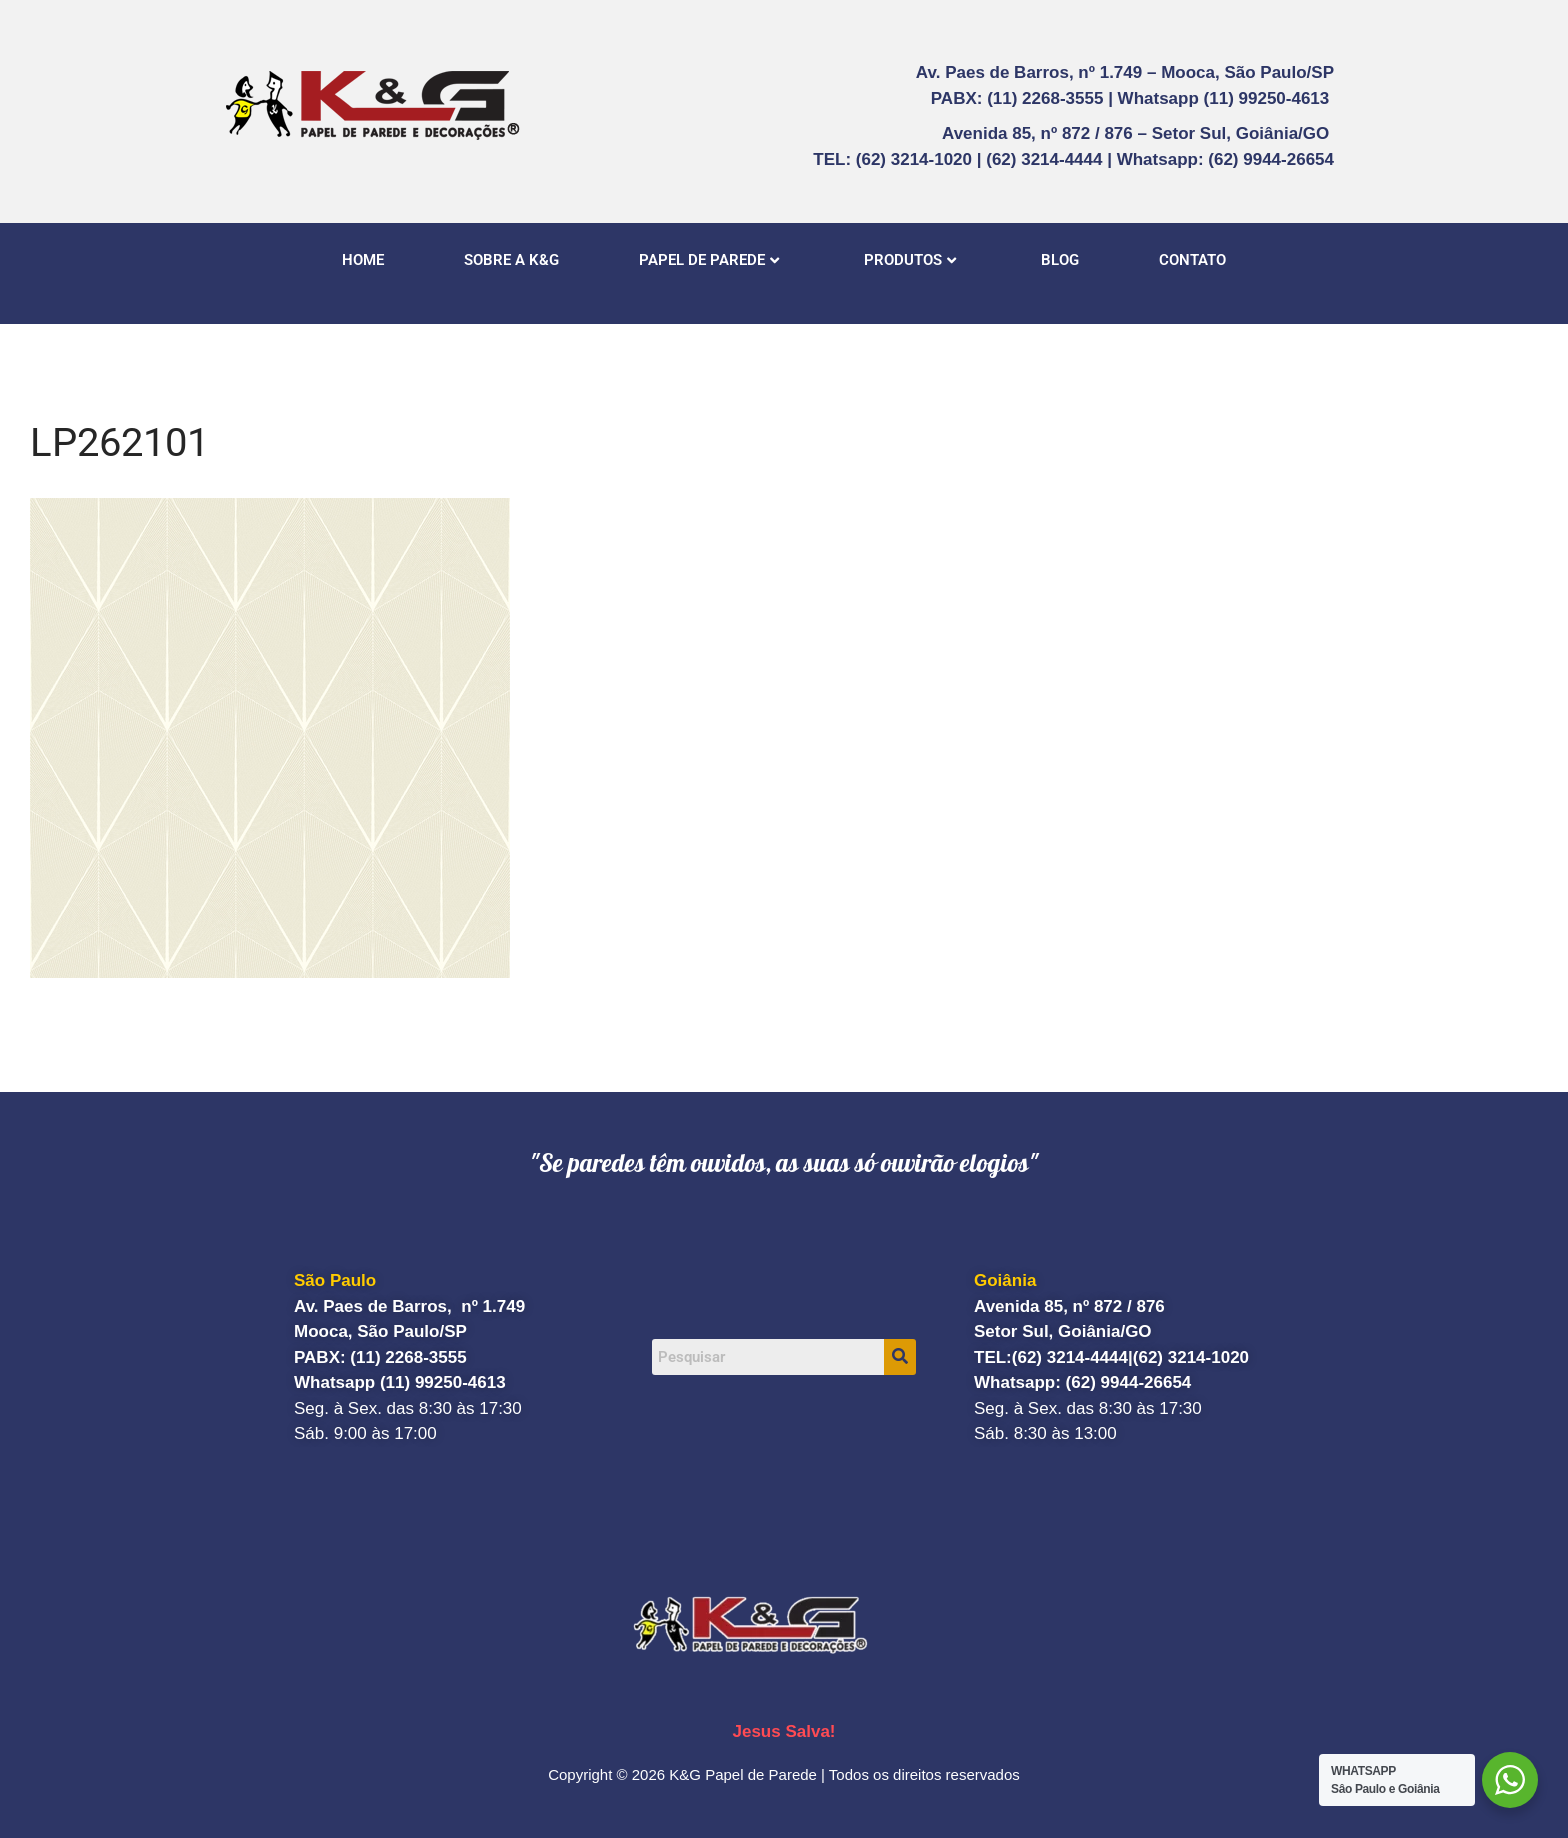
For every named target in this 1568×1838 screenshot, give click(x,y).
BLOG (1060, 260)
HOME (363, 260)
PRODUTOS (910, 260)
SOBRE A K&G (511, 260)
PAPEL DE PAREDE (709, 260)
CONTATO (1192, 260)
